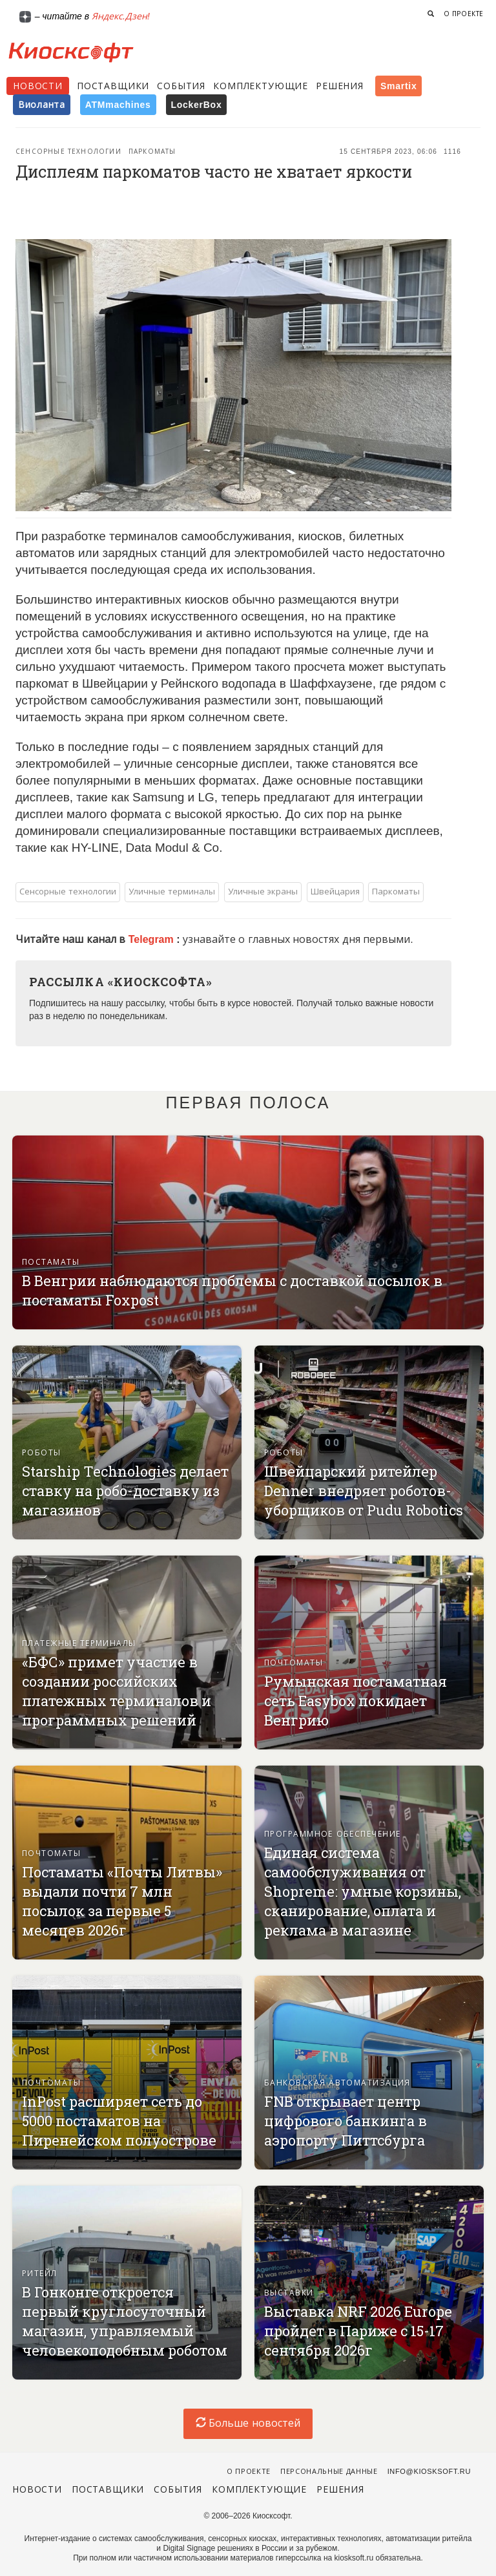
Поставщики (113, 86)
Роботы (41, 1452)
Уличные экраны (263, 891)
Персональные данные (329, 2471)
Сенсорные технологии (68, 151)
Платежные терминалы (79, 1643)
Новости (38, 86)
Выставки (289, 2292)
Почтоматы (293, 1662)
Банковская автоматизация (337, 2082)
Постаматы (50, 1262)
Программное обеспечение (332, 1834)
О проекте (464, 13)
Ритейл (39, 2273)
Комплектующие (260, 86)
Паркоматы (152, 151)
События (181, 86)
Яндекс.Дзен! (121, 16)
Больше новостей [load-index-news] (248, 2423)
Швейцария (335, 891)
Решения (340, 86)
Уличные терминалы (172, 891)
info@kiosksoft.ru (429, 2471)
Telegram (152, 939)
